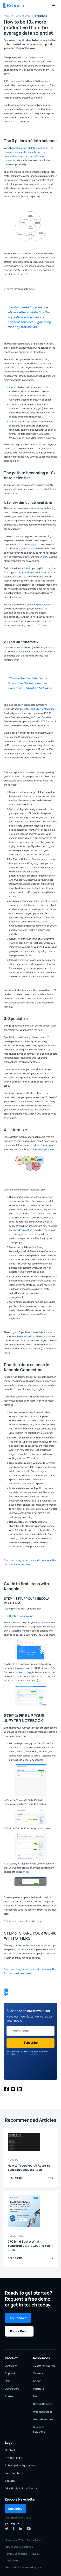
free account (43, 1622)
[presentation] (31, 2064)
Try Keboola (18, 2318)
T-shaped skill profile (28, 1336)
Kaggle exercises (41, 604)
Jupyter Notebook (28, 572)
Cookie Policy (34, 2540)
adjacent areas (46, 1149)
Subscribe (15, 2508)
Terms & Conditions (16, 2553)
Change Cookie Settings (19, 2546)
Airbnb (12, 387)
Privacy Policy (31, 2054)
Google (13, 421)
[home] (13, 5)
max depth (32, 548)
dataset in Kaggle (24, 1672)
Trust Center (12, 2560)
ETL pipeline (25, 1229)
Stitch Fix (14, 404)
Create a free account (21, 1615)
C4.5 (47, 556)
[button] (53, 5)
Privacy (35, 2553)
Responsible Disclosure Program (23, 2567)
